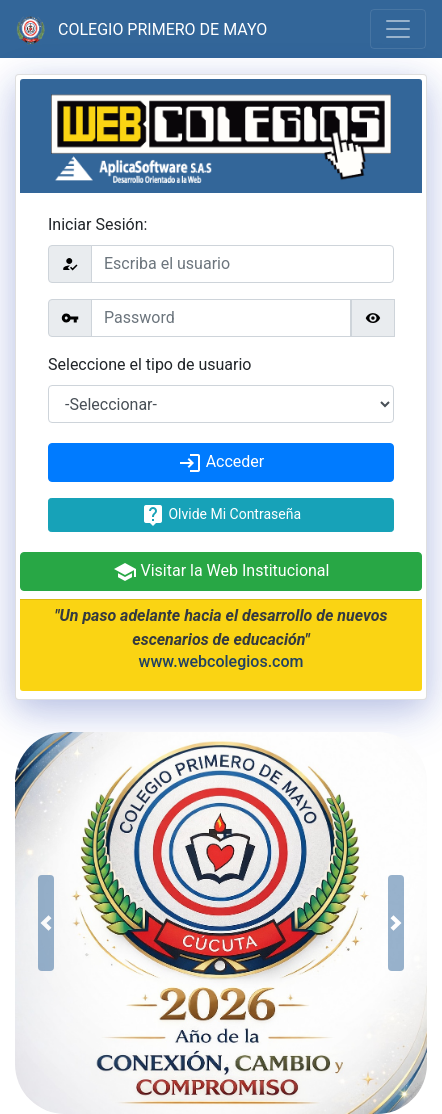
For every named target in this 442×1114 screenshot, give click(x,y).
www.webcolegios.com (221, 661)
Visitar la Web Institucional (221, 572)
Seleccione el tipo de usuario (149, 364)
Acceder (221, 463)
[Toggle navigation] (398, 29)
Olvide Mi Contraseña (221, 515)
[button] (46, 923)
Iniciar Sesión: (97, 224)
